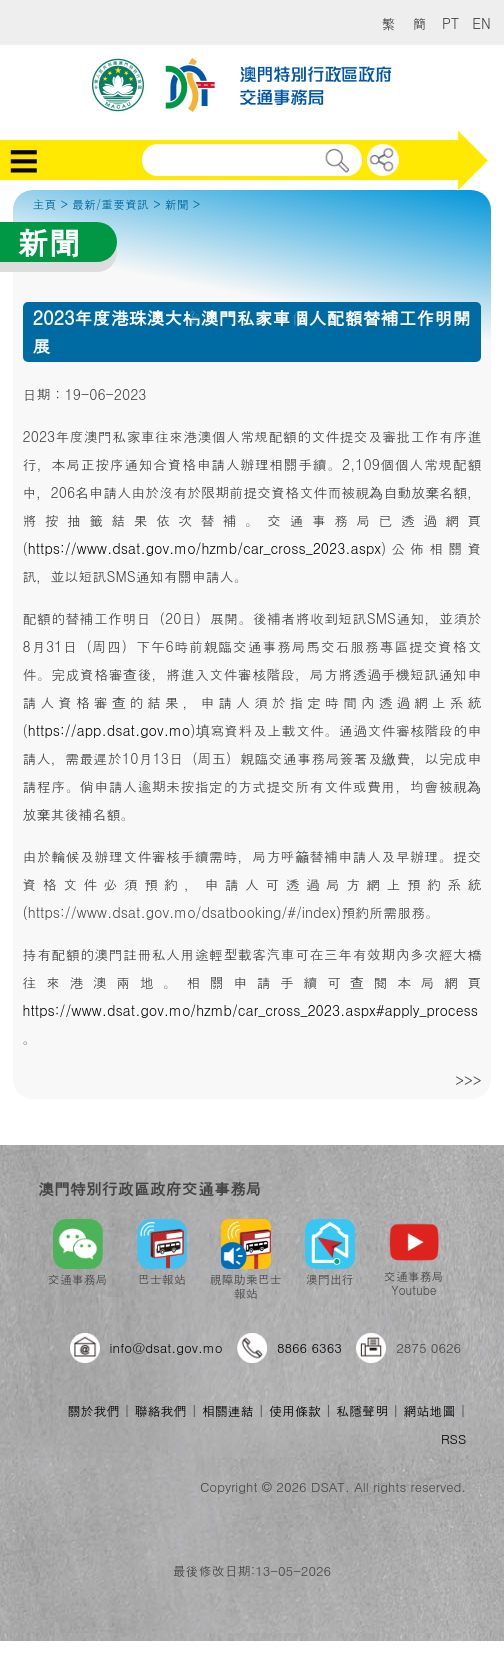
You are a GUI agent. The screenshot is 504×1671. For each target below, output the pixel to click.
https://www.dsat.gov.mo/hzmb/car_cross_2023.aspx (204, 548)
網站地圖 (429, 1410)
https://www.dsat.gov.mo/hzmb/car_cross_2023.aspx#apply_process (250, 1010)
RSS (453, 1438)
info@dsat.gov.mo (166, 1347)
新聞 (177, 203)
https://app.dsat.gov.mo (109, 730)
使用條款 (295, 1410)
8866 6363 (309, 1347)
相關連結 (228, 1410)
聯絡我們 (161, 1410)
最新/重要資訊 (110, 203)
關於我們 (93, 1410)
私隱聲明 (362, 1410)
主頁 (45, 203)
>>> (468, 1080)
